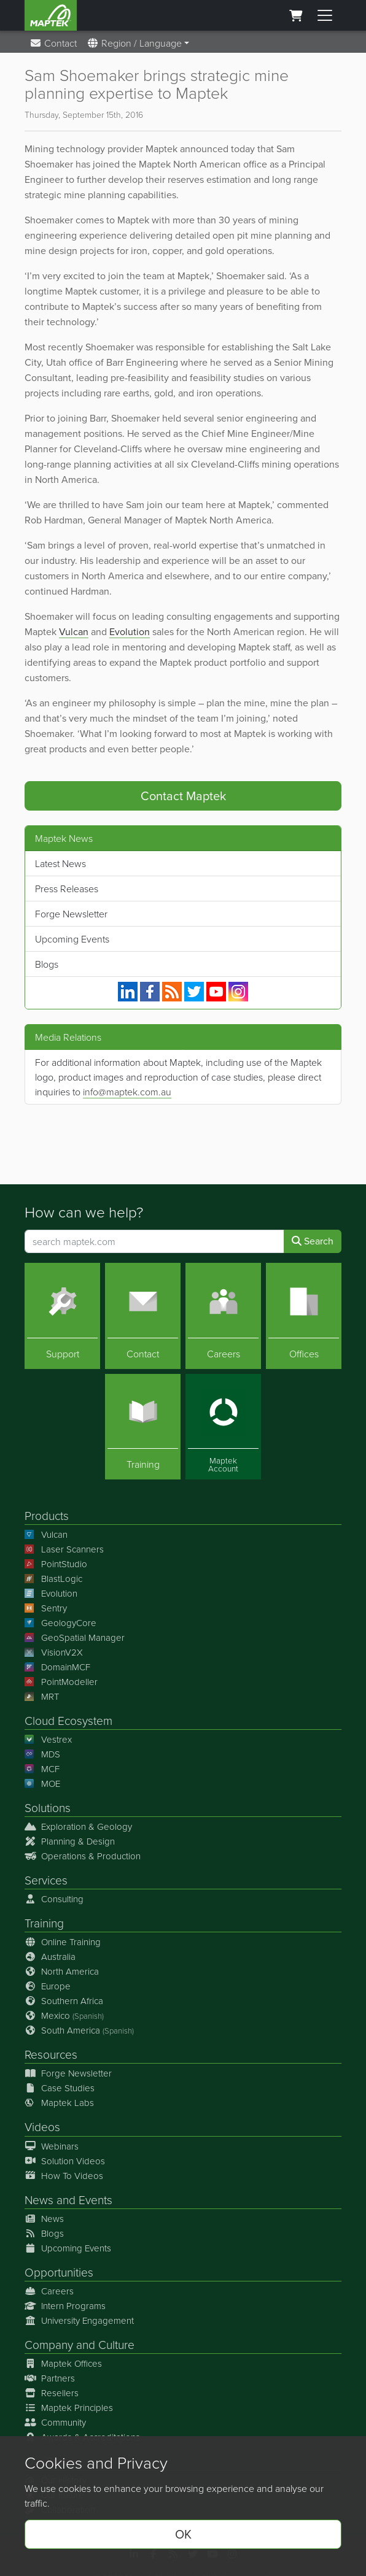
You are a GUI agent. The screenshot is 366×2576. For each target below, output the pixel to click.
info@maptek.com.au (127, 1091)
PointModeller (61, 1681)
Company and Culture (79, 2344)
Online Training (63, 1941)
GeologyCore (60, 1622)
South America (79, 2030)
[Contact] (143, 1315)
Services (46, 1880)
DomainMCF (57, 1666)
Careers (49, 2291)
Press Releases (66, 888)
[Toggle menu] (324, 15)
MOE (42, 1783)
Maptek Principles (69, 2407)
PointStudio (56, 1563)
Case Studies (60, 2087)
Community (55, 2422)
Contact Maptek (183, 796)
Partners (50, 2378)
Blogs (46, 964)
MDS (42, 1754)
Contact (53, 43)
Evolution (129, 632)
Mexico (64, 2015)
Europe (48, 1986)
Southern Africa (64, 2000)
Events (95, 2199)
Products (47, 1515)
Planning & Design (70, 1841)
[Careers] (223, 1315)
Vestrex (48, 1739)
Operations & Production (83, 1855)
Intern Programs (65, 2305)
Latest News (60, 863)
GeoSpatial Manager (75, 1637)
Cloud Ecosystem (68, 1720)
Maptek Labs (59, 2102)
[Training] (143, 1426)
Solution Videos (65, 2160)
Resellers (52, 2392)
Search (312, 1241)
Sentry (46, 1608)
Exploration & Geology (78, 1826)
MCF (42, 1768)
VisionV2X (54, 1652)
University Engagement (79, 2320)
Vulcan (73, 632)
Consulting (54, 1898)
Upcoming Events (72, 939)
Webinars (52, 2146)
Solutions (48, 1807)
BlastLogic (53, 1578)
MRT (42, 1696)
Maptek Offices (63, 2363)
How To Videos (64, 2175)
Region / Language (134, 43)
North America (62, 1971)
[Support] (62, 1315)
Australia (50, 1956)
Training (44, 1923)
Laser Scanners (64, 1549)
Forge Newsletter (71, 913)
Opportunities (59, 2272)
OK (183, 2534)
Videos (42, 2126)
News (39, 2199)
